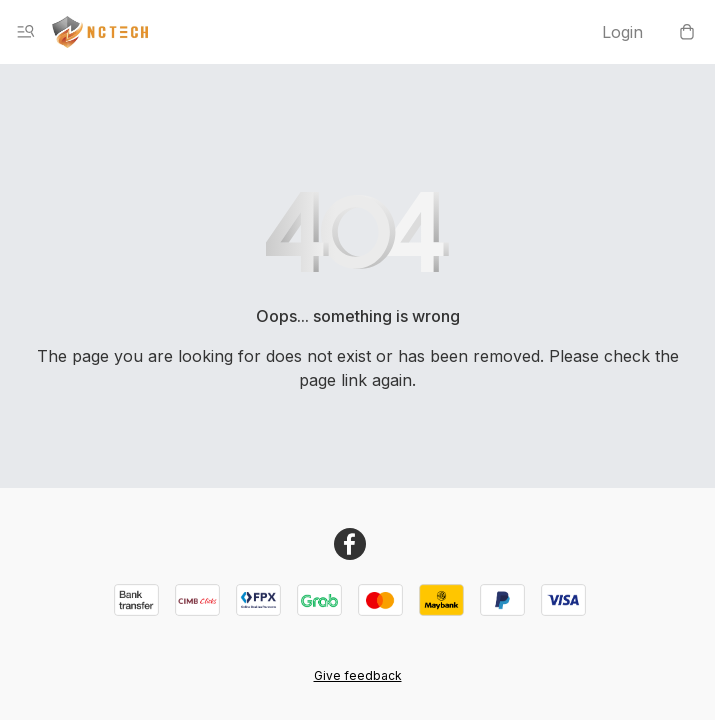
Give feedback (358, 675)
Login (622, 32)
